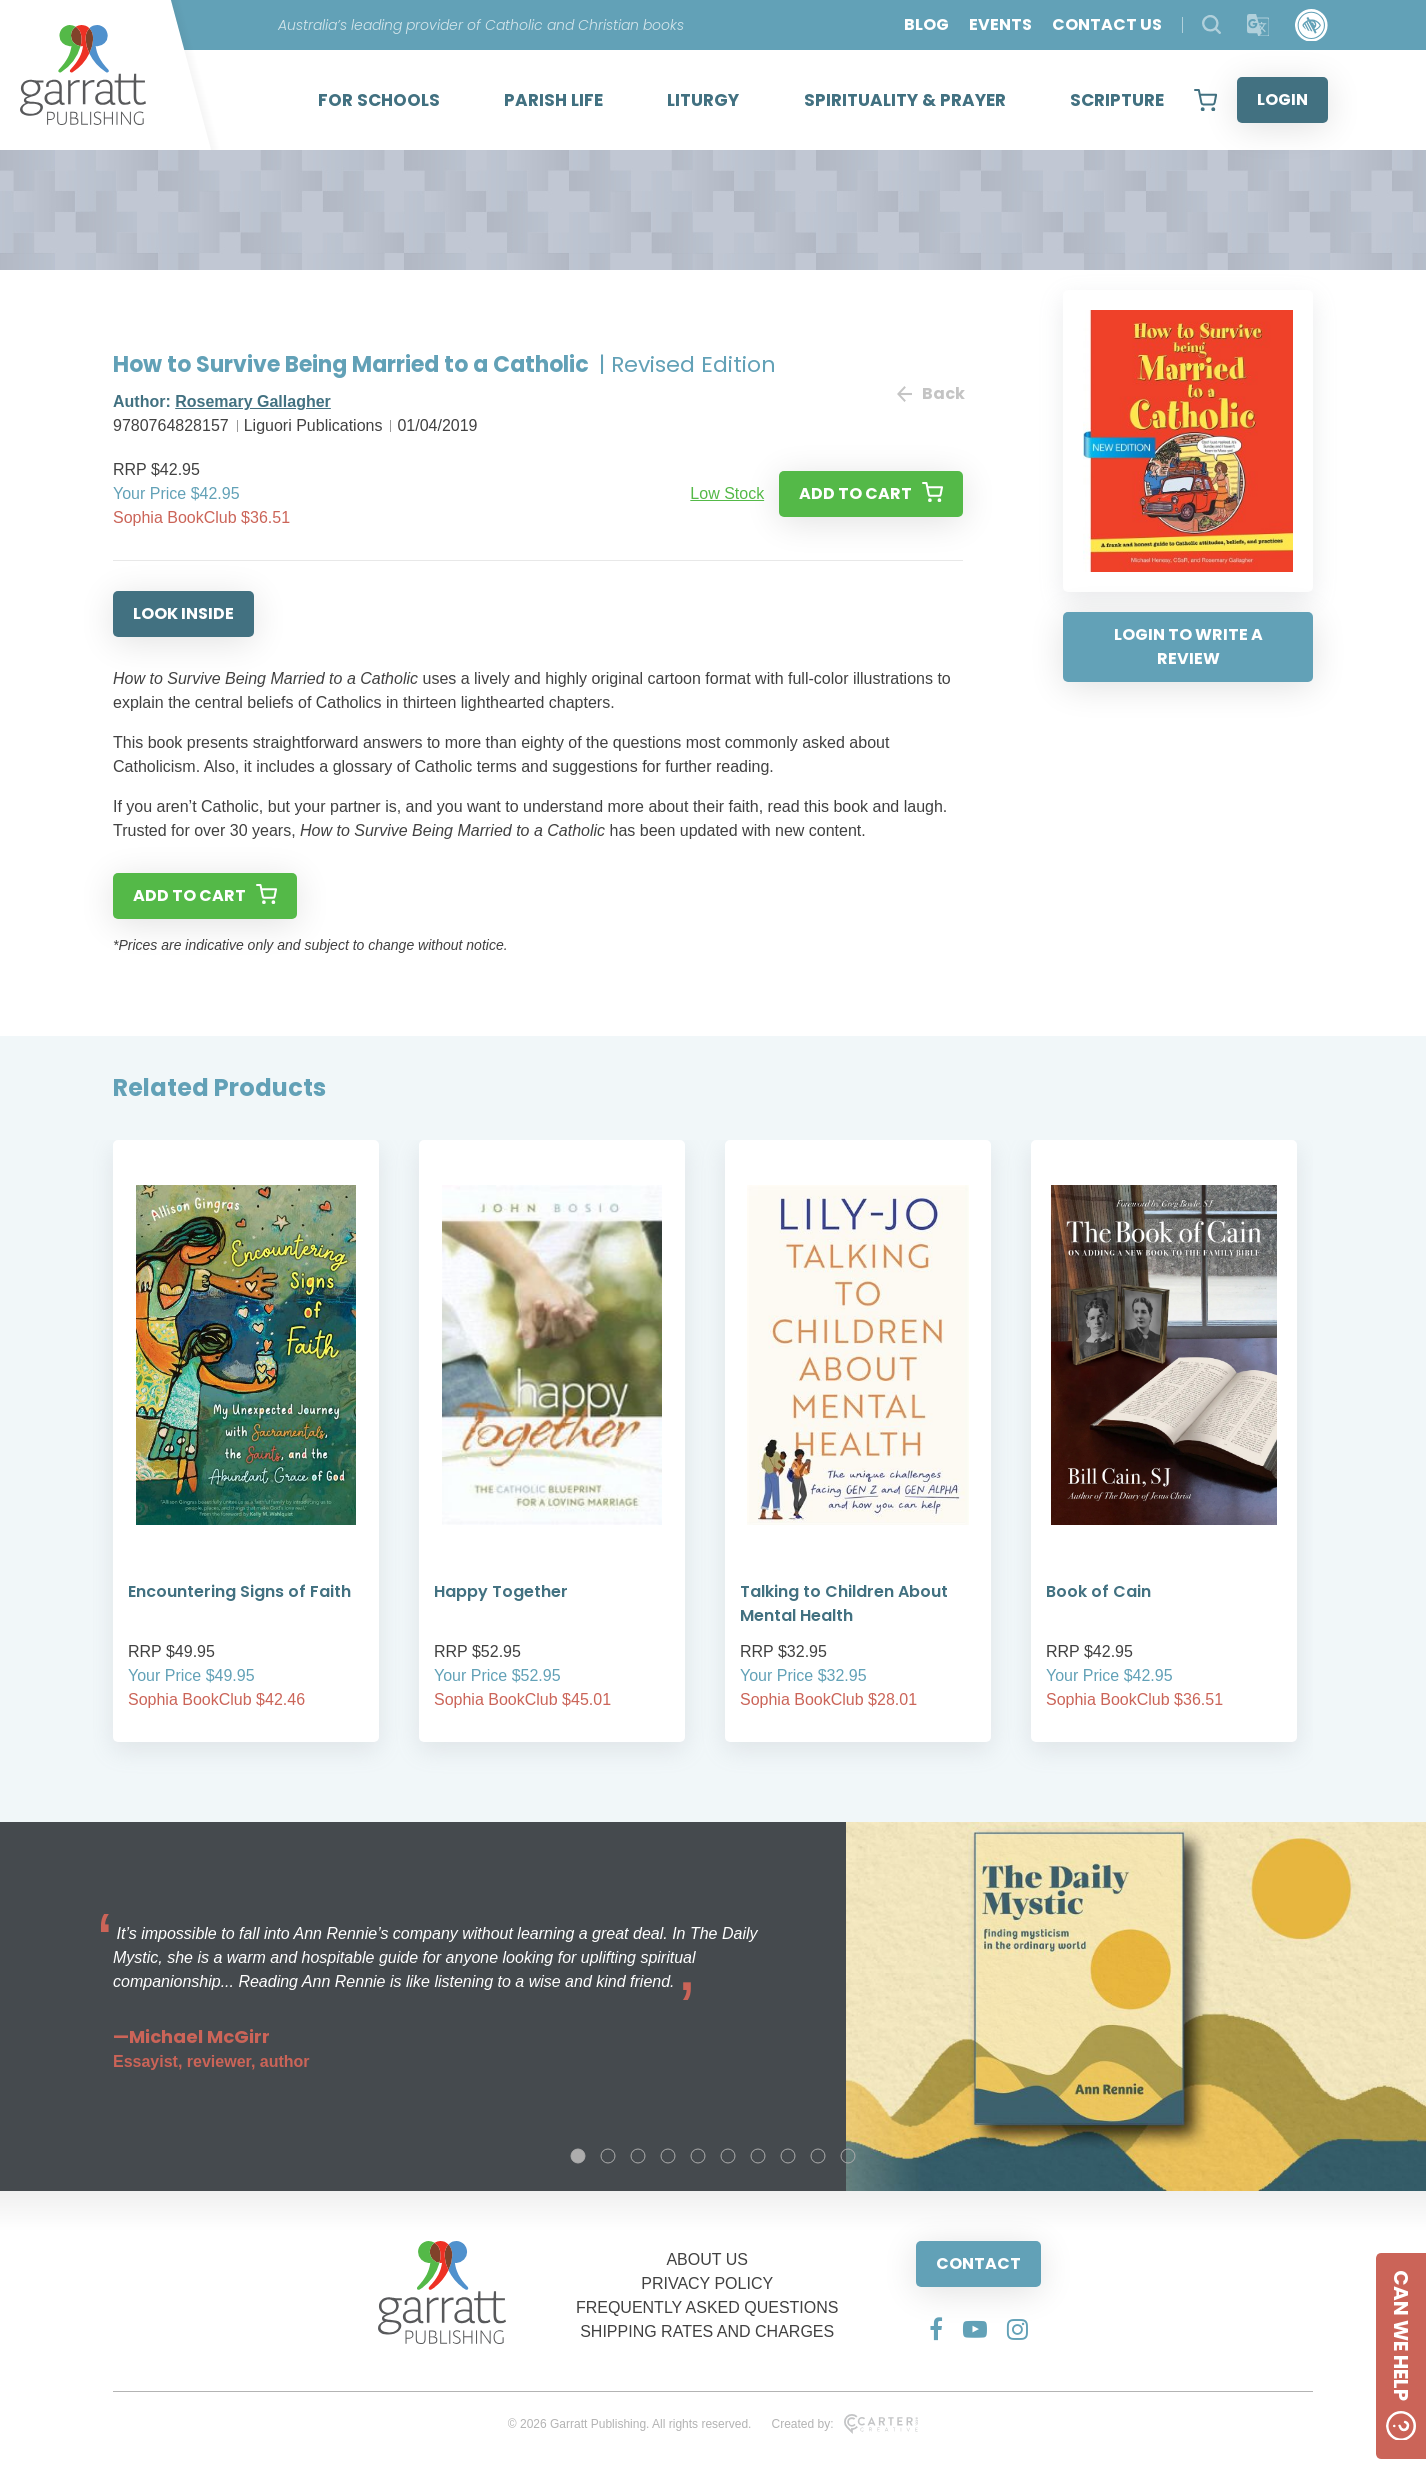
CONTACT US (1107, 24)
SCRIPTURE (1117, 100)
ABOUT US (707, 2259)
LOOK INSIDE (183, 613)
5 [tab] (698, 2156)
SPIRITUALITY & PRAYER (905, 100)
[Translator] (1258, 25)
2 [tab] (608, 2156)
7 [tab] (758, 2156)
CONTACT (978, 2263)
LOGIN (1282, 99)
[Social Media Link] (936, 2329)
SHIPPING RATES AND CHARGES (707, 2331)
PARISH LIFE (553, 100)
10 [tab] (848, 2156)
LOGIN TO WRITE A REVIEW (1188, 646)
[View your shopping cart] (1205, 100)
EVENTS (1000, 24)
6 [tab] (728, 2156)
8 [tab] (788, 2156)
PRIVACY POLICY (707, 2283)
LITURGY (703, 100)
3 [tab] (638, 2156)
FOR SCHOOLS (379, 100)
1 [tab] (578, 2156)
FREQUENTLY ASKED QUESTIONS (707, 2307)
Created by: (844, 2424)
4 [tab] (668, 2156)
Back (930, 393)
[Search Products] (1211, 24)
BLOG (926, 24)
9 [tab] (818, 2156)
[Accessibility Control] (1311, 25)
